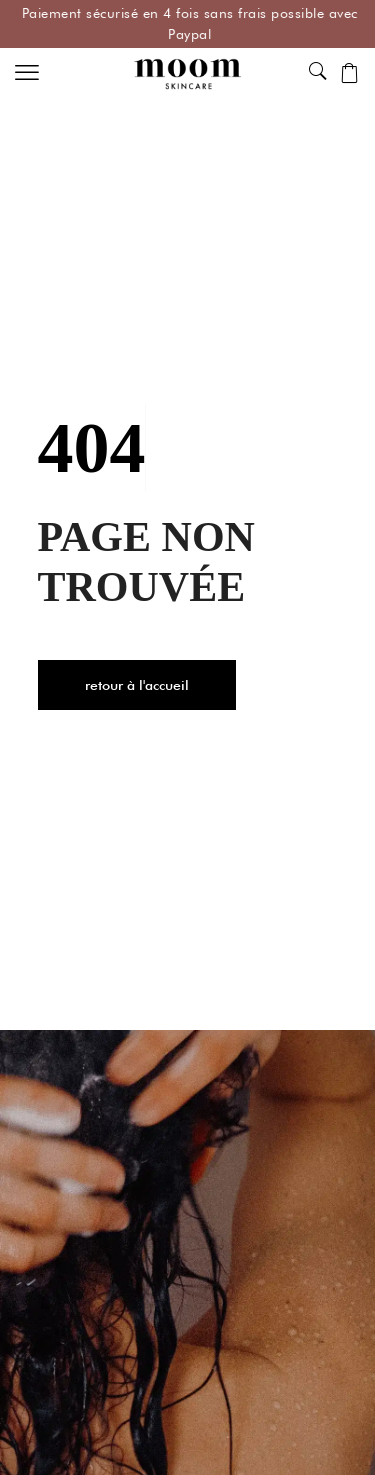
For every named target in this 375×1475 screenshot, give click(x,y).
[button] (27, 73)
